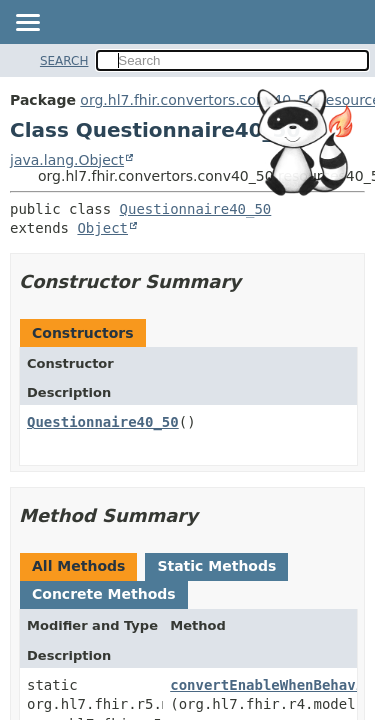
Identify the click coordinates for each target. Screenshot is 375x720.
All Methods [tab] (78, 566)
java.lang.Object (67, 160)
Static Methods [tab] (216, 566)
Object (102, 228)
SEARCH (64, 61)
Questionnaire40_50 (196, 209)
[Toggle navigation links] (27, 24)
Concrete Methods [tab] (104, 594)
